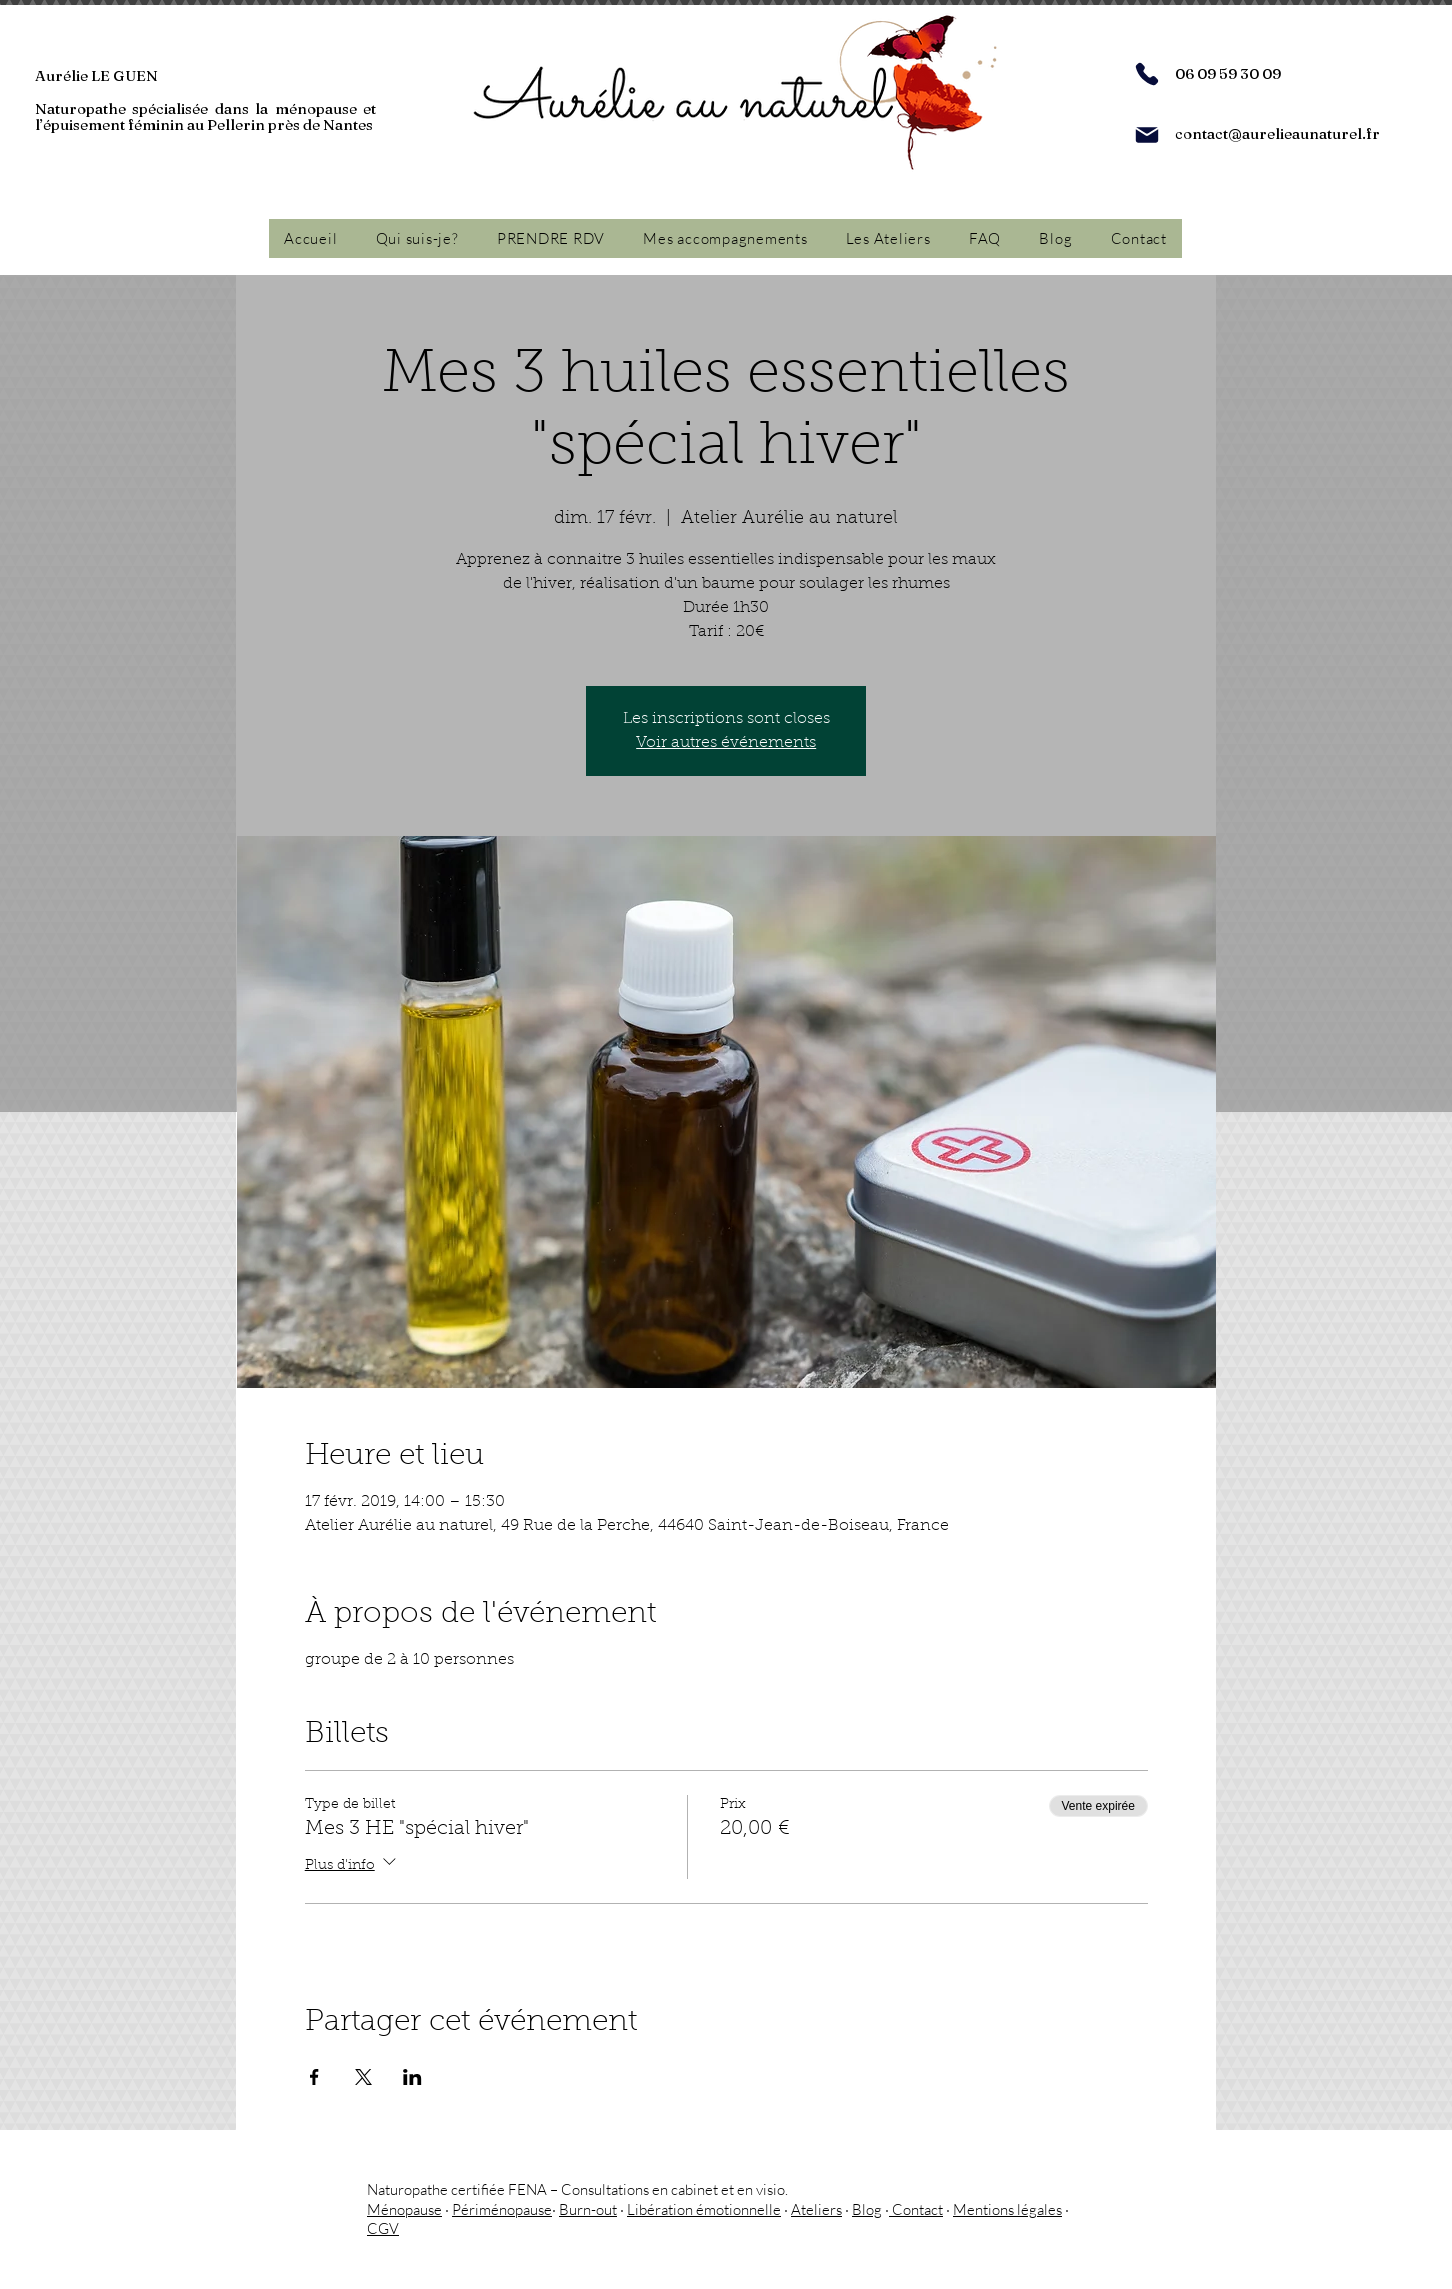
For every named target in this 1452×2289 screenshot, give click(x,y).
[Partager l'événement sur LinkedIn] (412, 2077)
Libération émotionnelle (704, 2209)
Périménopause (502, 2209)
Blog (867, 2209)
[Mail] (1147, 135)
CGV (383, 2228)
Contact (916, 2209)
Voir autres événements (726, 743)
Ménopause (404, 2209)
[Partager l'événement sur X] (363, 2077)
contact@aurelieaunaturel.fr (1277, 133)
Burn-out (588, 2209)
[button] (725, 238)
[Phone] (1147, 74)
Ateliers (816, 2209)
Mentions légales (1007, 2209)
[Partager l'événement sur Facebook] (314, 2077)
